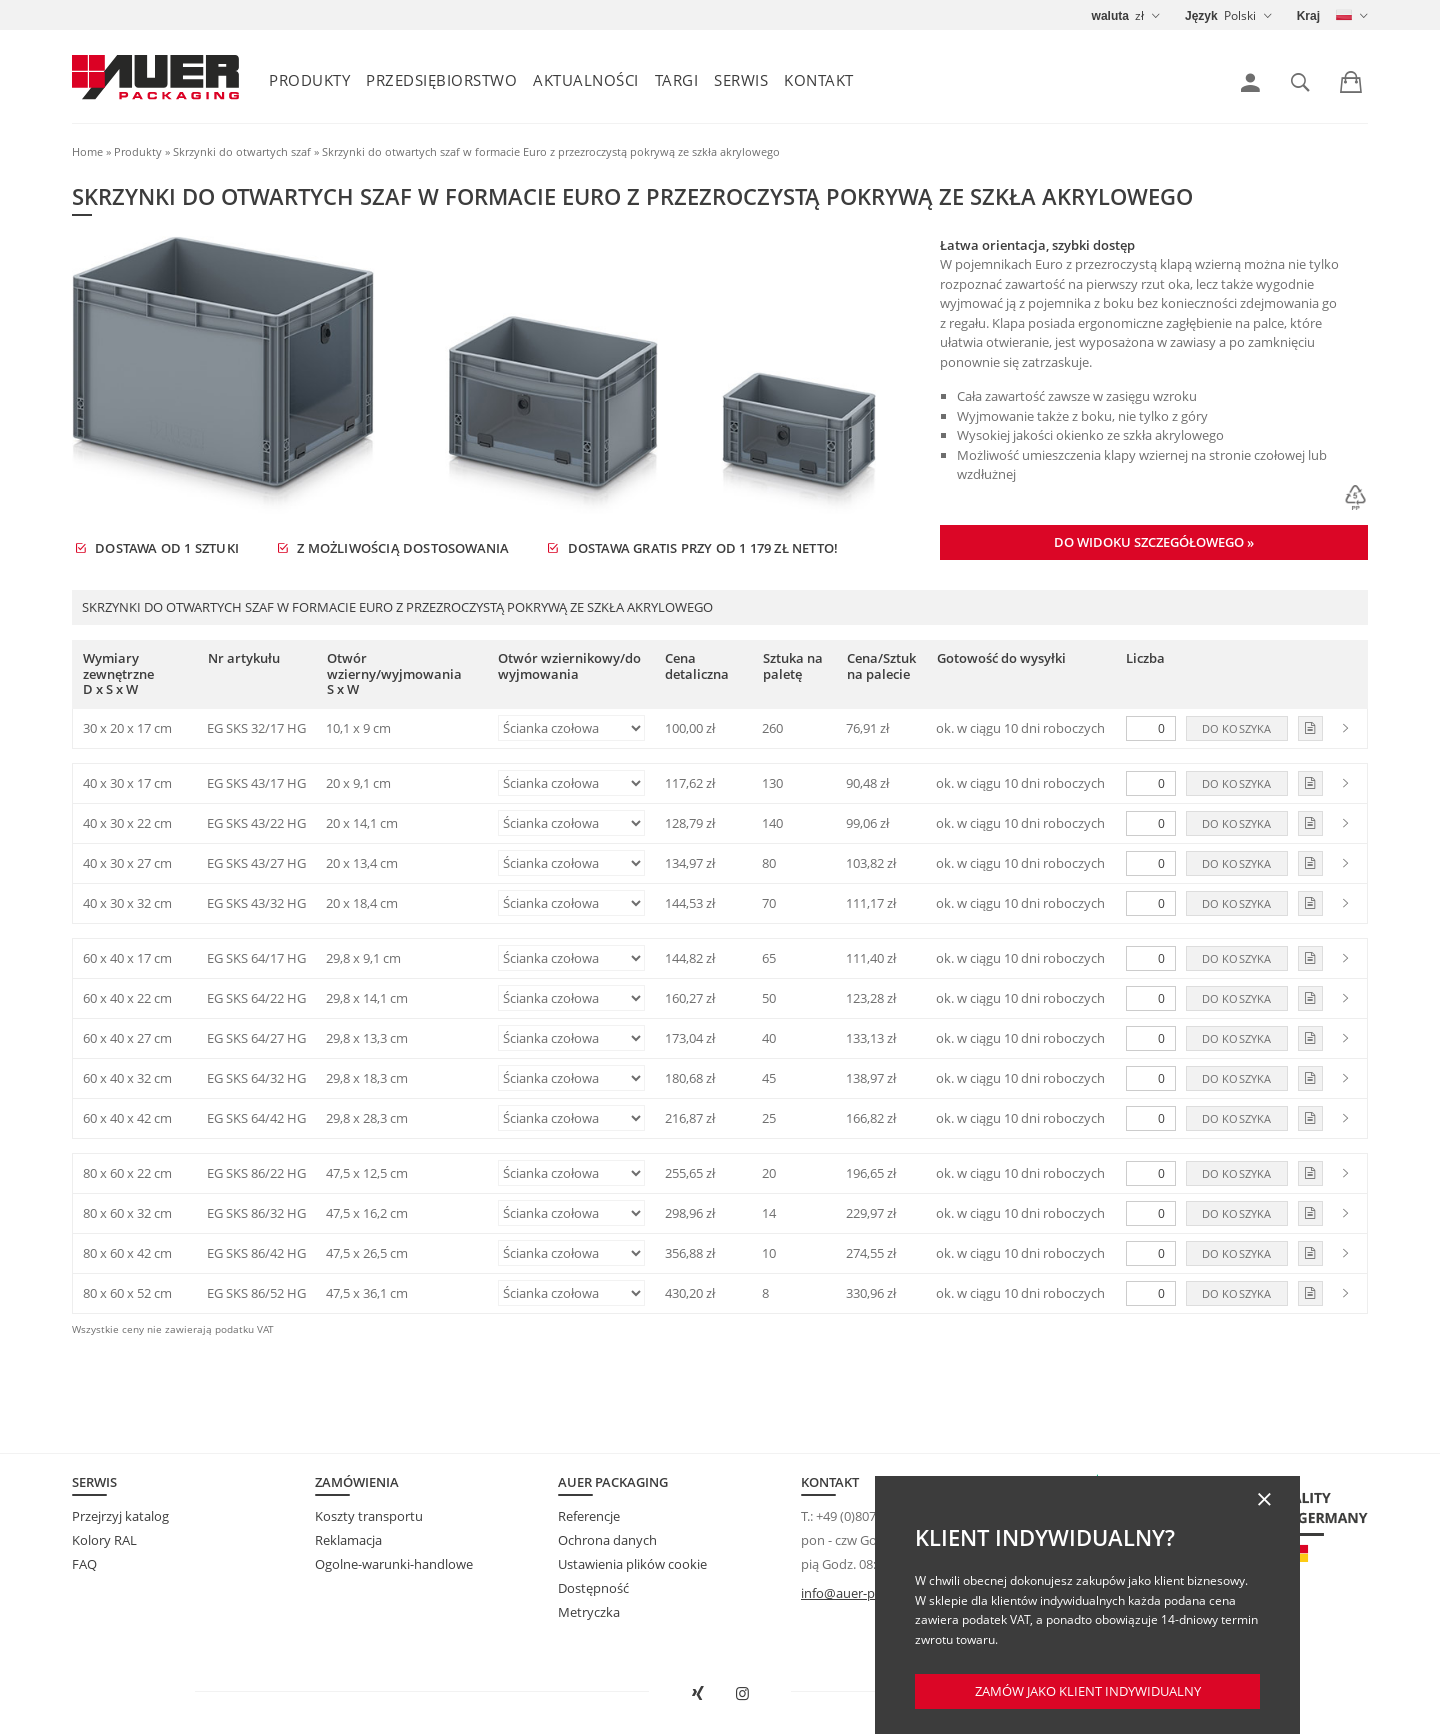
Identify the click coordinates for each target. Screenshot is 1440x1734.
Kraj (1308, 16)
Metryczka (589, 1612)
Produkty (309, 80)
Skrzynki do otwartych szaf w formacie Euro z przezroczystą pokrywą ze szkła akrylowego (551, 151)
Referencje (589, 1516)
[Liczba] (1151, 728)
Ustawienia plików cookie (632, 1564)
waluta (1110, 16)
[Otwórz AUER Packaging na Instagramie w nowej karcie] (743, 1694)
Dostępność (593, 1588)
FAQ (84, 1564)
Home (87, 151)
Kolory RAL (104, 1540)
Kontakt (819, 80)
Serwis (741, 80)
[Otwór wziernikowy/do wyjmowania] (571, 728)
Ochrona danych (607, 1540)
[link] (1250, 83)
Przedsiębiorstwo (441, 80)
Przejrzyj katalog (120, 1516)
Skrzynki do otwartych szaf (242, 151)
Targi (677, 80)
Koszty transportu (369, 1516)
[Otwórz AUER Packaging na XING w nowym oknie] (698, 1694)
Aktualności (586, 80)
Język (1201, 16)
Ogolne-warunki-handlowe (394, 1564)
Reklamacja (348, 1540)
